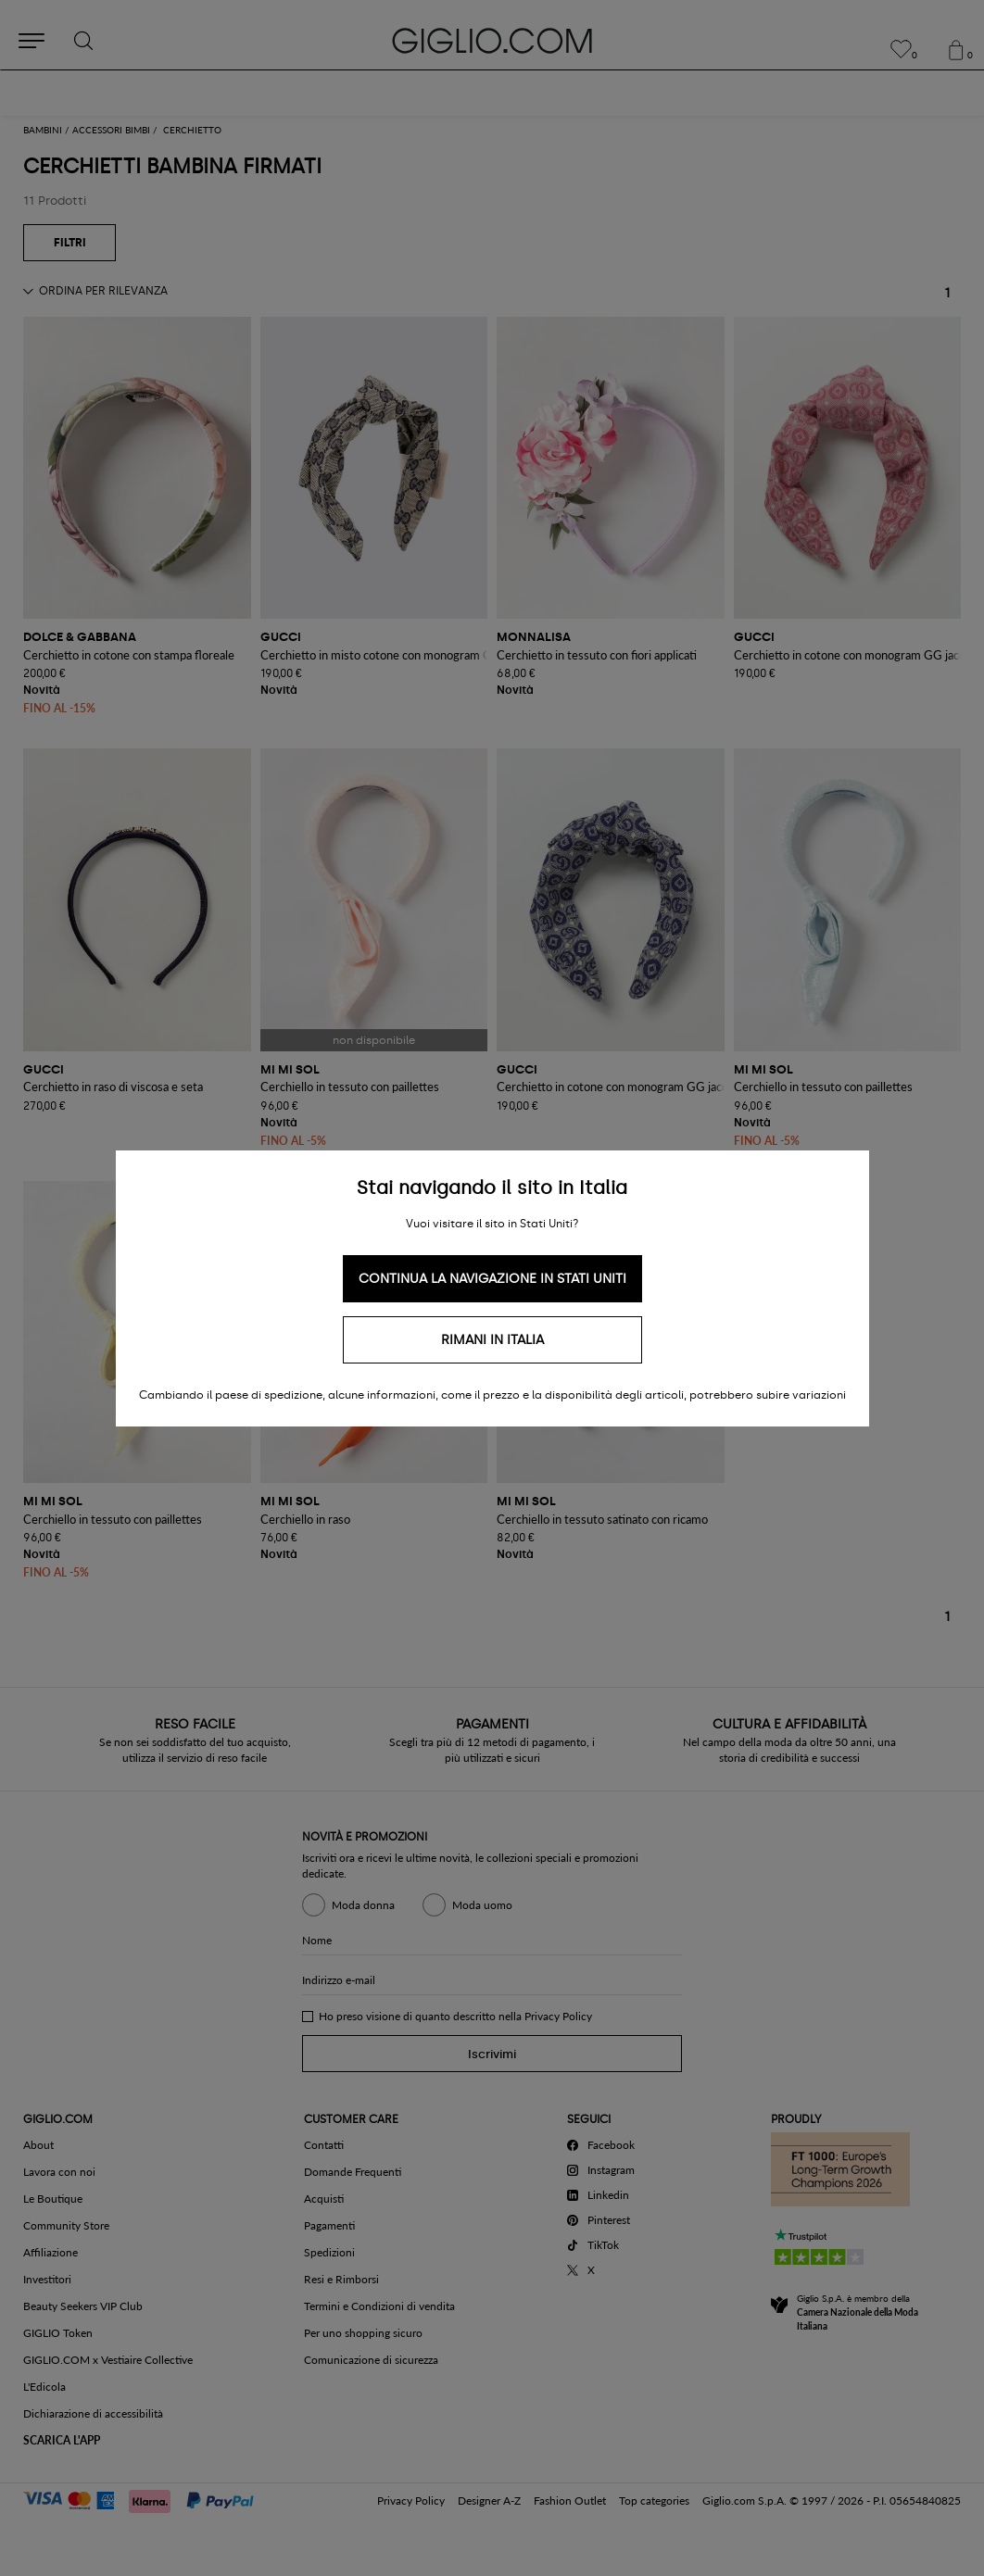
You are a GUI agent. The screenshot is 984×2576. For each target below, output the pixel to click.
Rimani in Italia (492, 1340)
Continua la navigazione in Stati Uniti (492, 1279)
